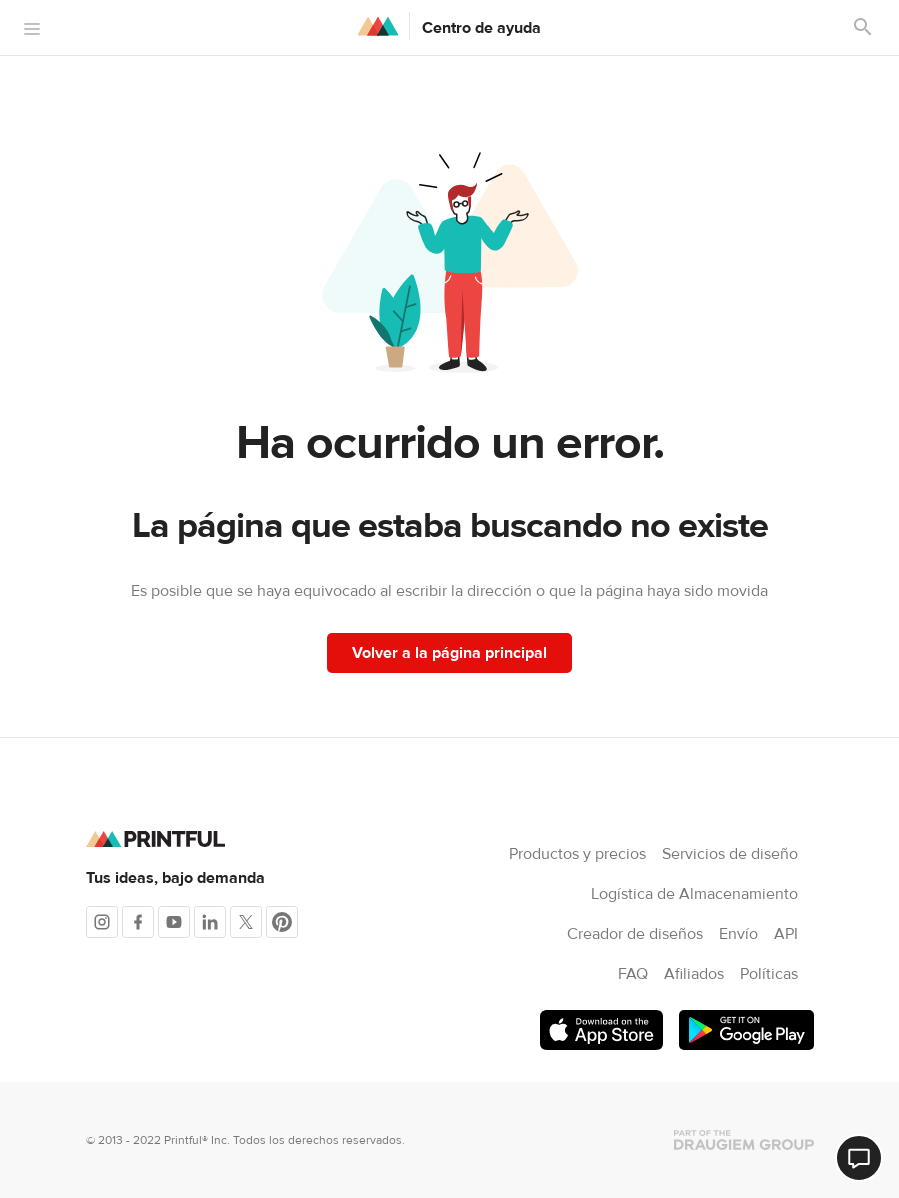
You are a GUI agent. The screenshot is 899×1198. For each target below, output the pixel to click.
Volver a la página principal (449, 653)
